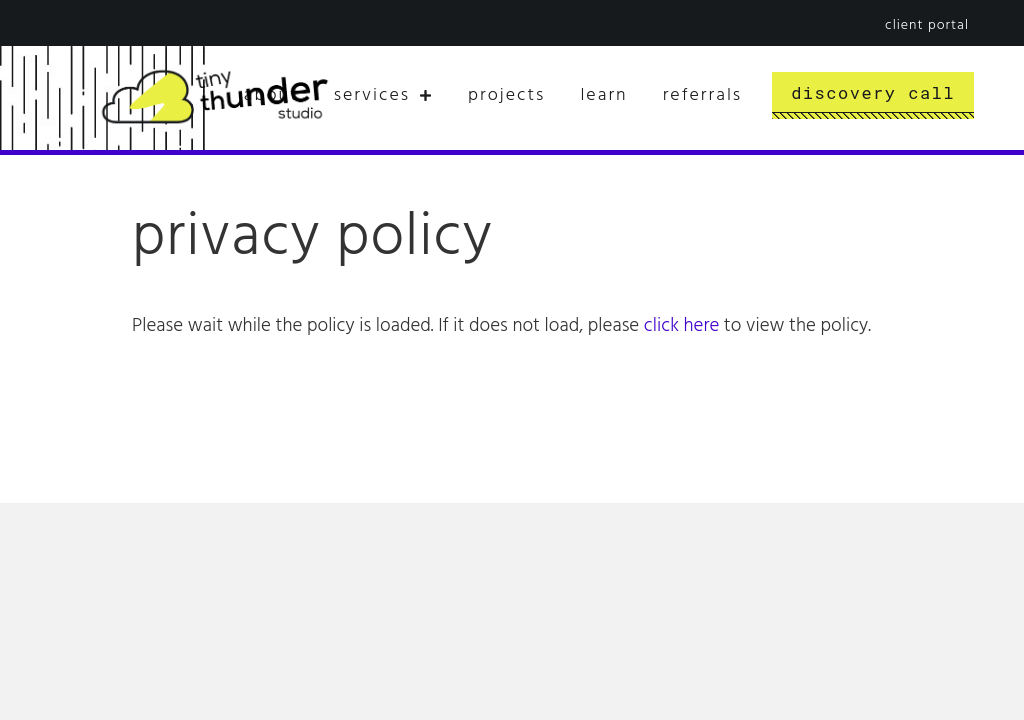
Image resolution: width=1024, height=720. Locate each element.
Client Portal (927, 25)
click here (681, 326)
